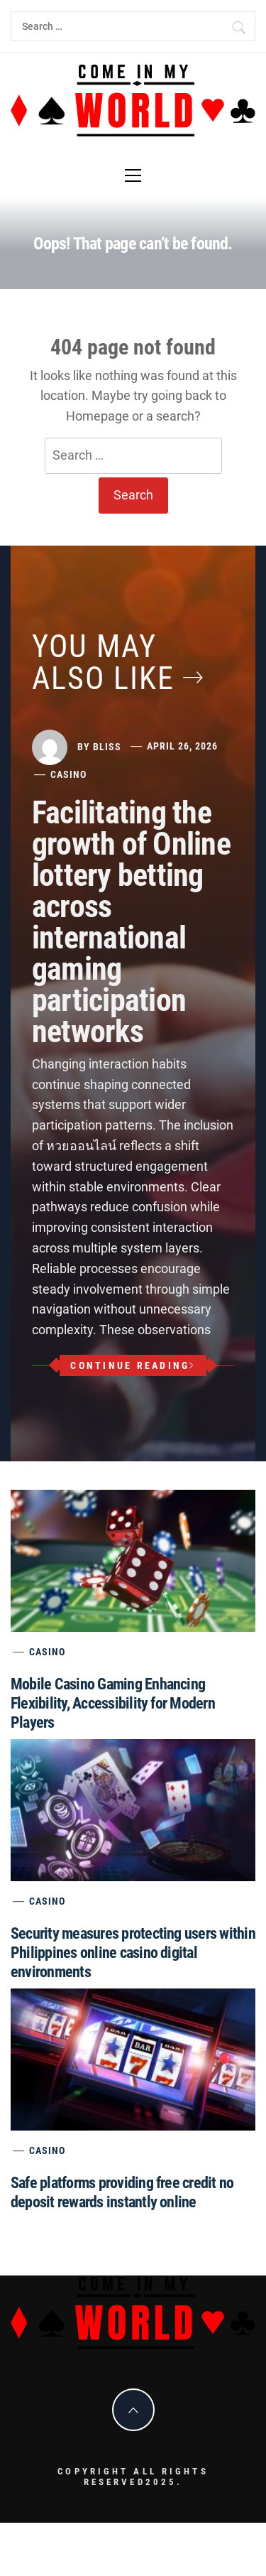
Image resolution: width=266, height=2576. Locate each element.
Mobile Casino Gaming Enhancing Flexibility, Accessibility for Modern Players (113, 1703)
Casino (68, 774)
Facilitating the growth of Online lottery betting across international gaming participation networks (131, 922)
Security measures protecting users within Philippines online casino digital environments (133, 1953)
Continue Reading (132, 1365)
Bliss (107, 746)
